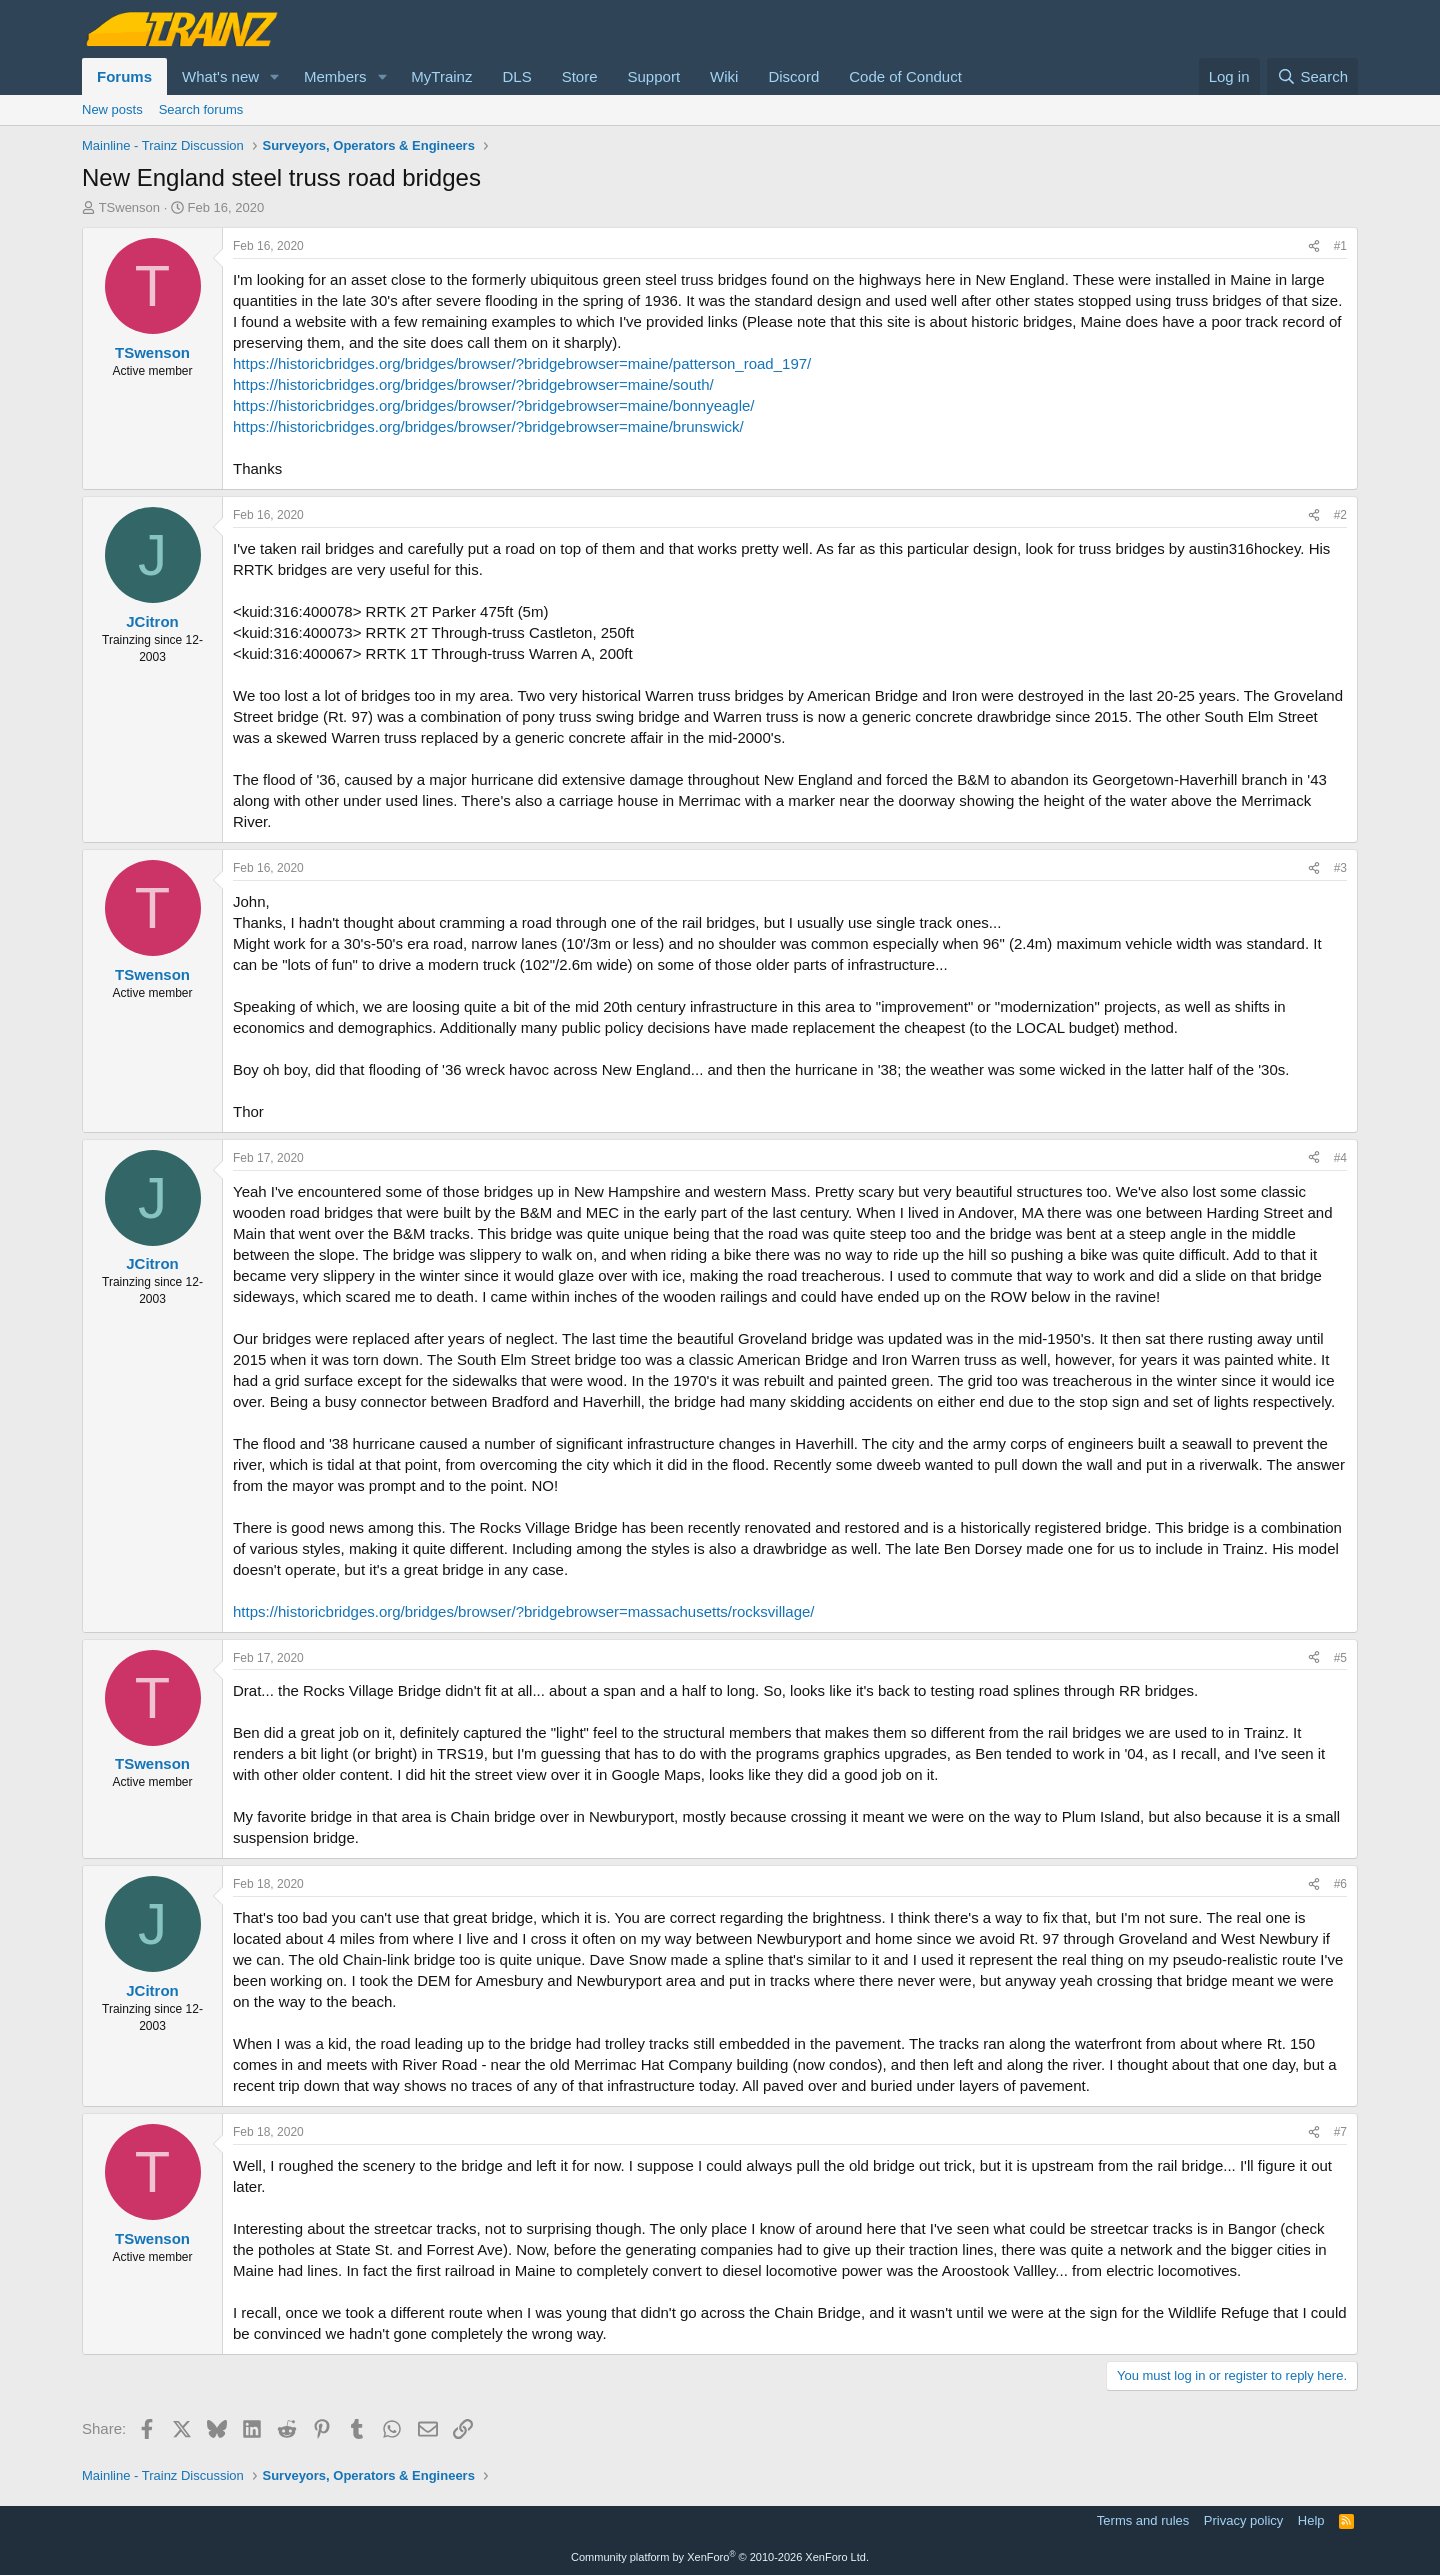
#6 (1340, 1884)
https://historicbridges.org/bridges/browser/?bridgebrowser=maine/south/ (473, 384)
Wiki (724, 76)
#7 (1340, 2132)
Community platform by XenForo (720, 2557)
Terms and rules (1143, 2520)
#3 (1340, 868)
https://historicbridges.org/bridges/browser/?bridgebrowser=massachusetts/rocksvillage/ (524, 1611)
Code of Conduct (905, 76)
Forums (124, 76)
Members (335, 76)
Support (654, 76)
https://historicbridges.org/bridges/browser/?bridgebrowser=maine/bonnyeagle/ (494, 405)
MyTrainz (441, 76)
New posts (112, 109)
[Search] (1312, 76)
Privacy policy (1243, 2520)
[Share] (1314, 246)
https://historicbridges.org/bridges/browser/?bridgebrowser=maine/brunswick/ (488, 426)
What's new (220, 76)
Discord (793, 76)
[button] (275, 76)
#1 (1340, 246)
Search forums (201, 109)
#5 (1340, 1658)
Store (580, 76)
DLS (516, 76)
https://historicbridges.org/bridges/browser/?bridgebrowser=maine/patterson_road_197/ (522, 363)
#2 (1340, 515)
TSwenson (129, 207)
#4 (1340, 1158)
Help (1311, 2520)
